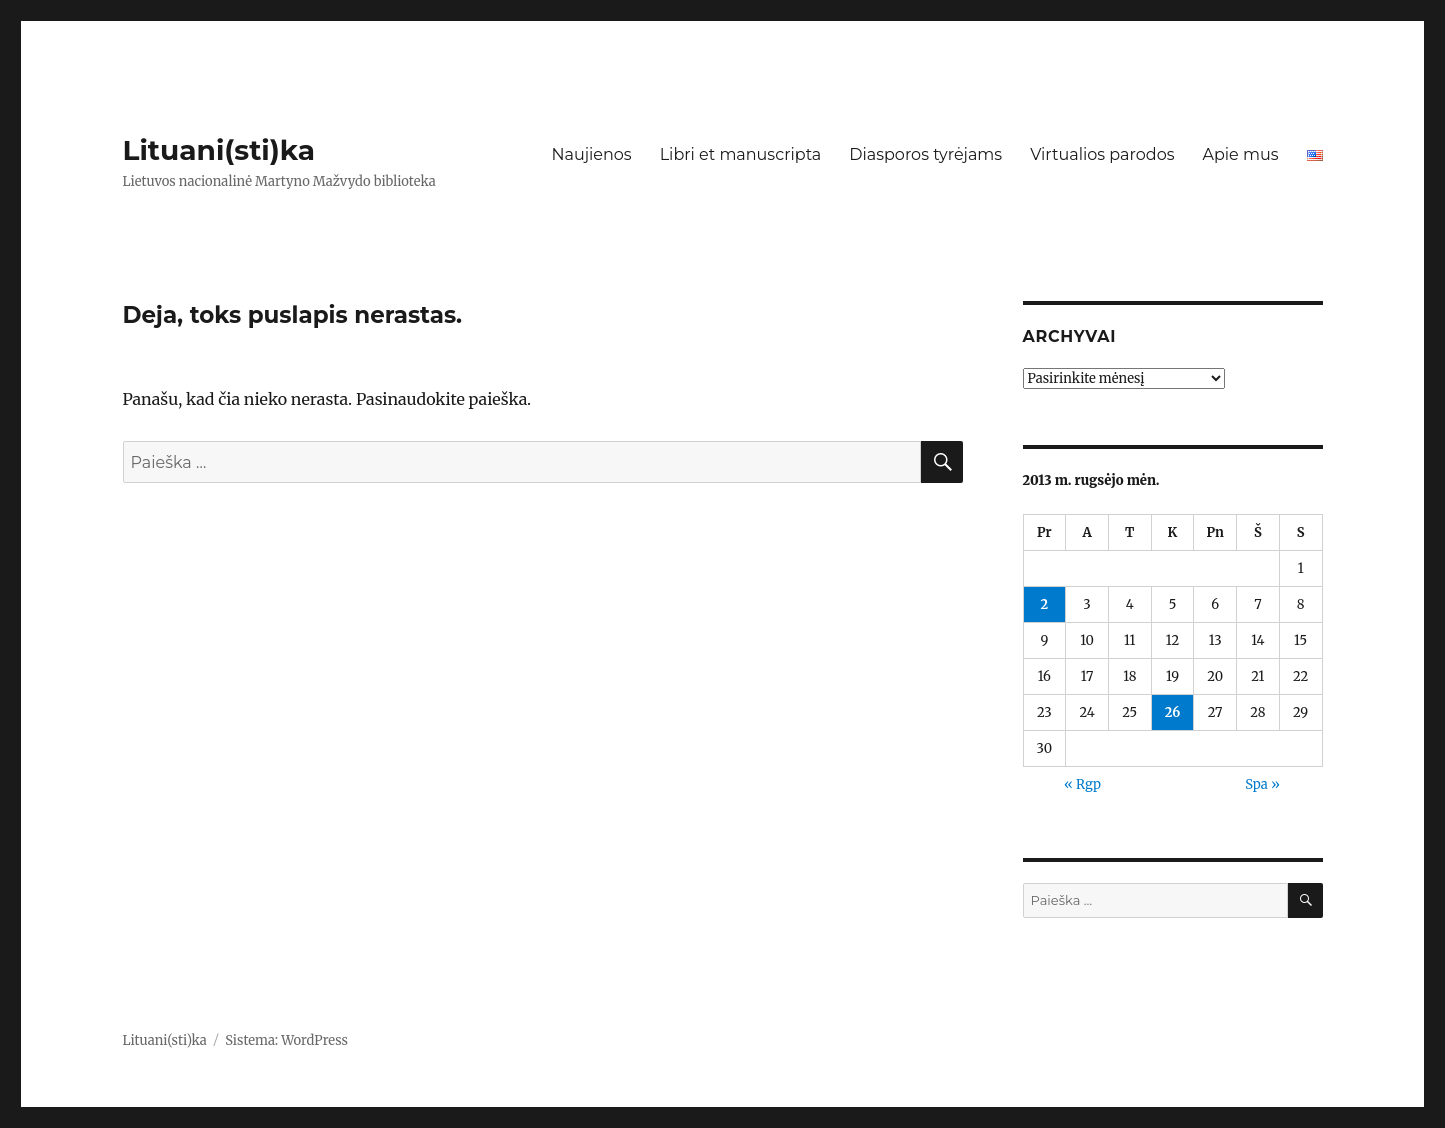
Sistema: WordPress (286, 1040)
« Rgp (1082, 784)
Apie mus (1240, 154)
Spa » (1262, 784)
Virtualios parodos (1102, 154)
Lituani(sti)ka (219, 150)
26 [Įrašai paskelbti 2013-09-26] (1172, 712)
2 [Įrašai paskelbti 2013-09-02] (1045, 604)
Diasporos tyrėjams (925, 154)
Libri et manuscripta (741, 154)
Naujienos (591, 154)
